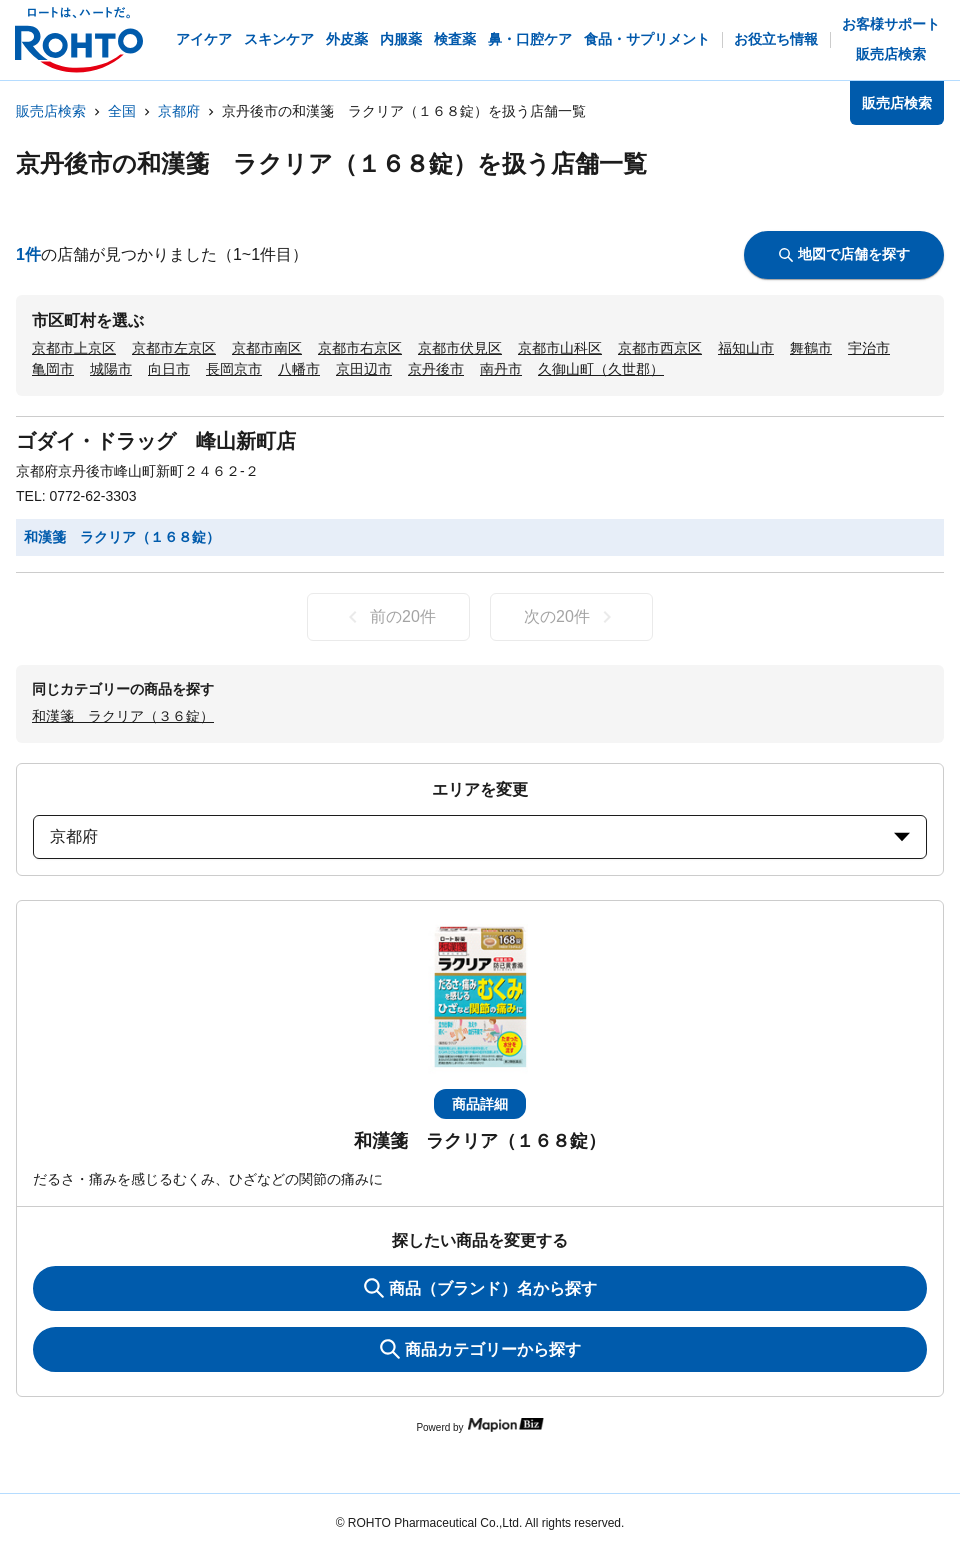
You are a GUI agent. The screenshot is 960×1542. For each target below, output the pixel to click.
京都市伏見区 (460, 348)
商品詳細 (480, 1104)
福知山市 (746, 348)
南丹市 (501, 369)
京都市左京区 (174, 348)
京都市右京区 (360, 348)
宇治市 (869, 348)
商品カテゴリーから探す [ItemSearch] (480, 1349)
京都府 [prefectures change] (480, 836)
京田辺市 (364, 369)
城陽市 (111, 369)
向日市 (169, 369)
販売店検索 (51, 111)
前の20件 (388, 617)
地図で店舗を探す (844, 254)
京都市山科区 (560, 348)
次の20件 (571, 617)
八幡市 (299, 369)
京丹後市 (436, 369)
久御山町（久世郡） (601, 369)
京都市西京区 (660, 348)
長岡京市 (234, 369)
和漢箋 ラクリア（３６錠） (123, 716)
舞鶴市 (811, 348)
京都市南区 (267, 348)
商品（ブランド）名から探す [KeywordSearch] (480, 1288)
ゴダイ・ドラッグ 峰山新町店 (156, 441)
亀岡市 (53, 369)
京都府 (179, 111)
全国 (122, 111)
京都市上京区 (74, 348)
